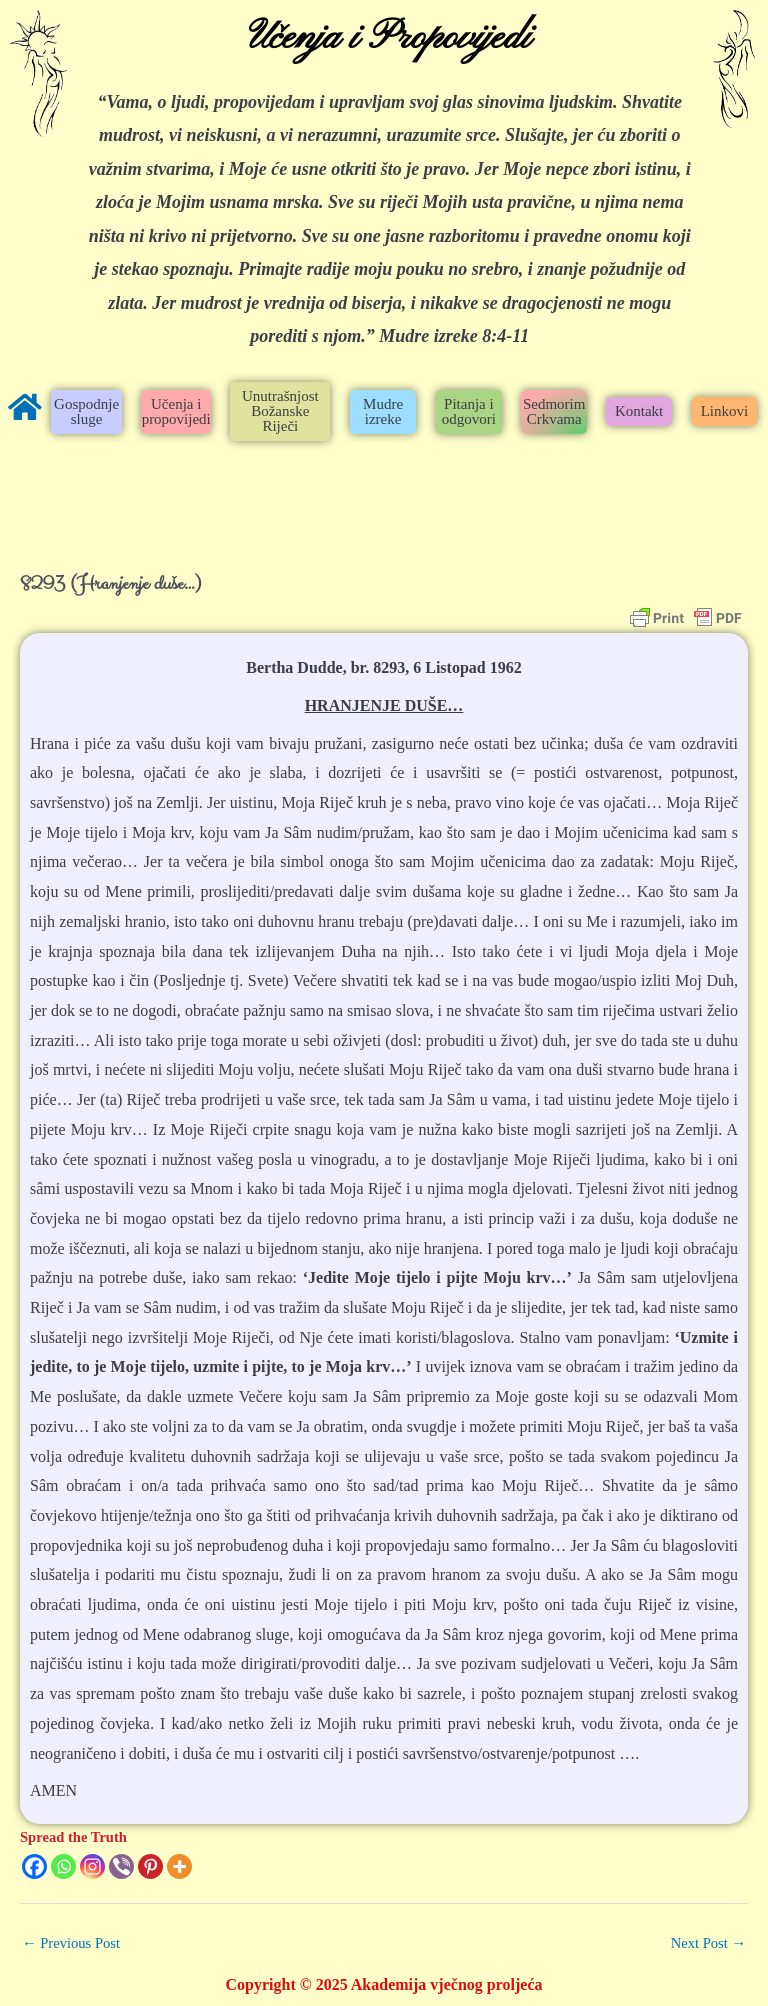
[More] (179, 1866)
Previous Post (71, 1943)
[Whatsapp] (63, 1866)
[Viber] (121, 1866)
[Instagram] (92, 1866)
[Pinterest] (150, 1866)
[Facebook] (34, 1866)
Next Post (708, 1943)
